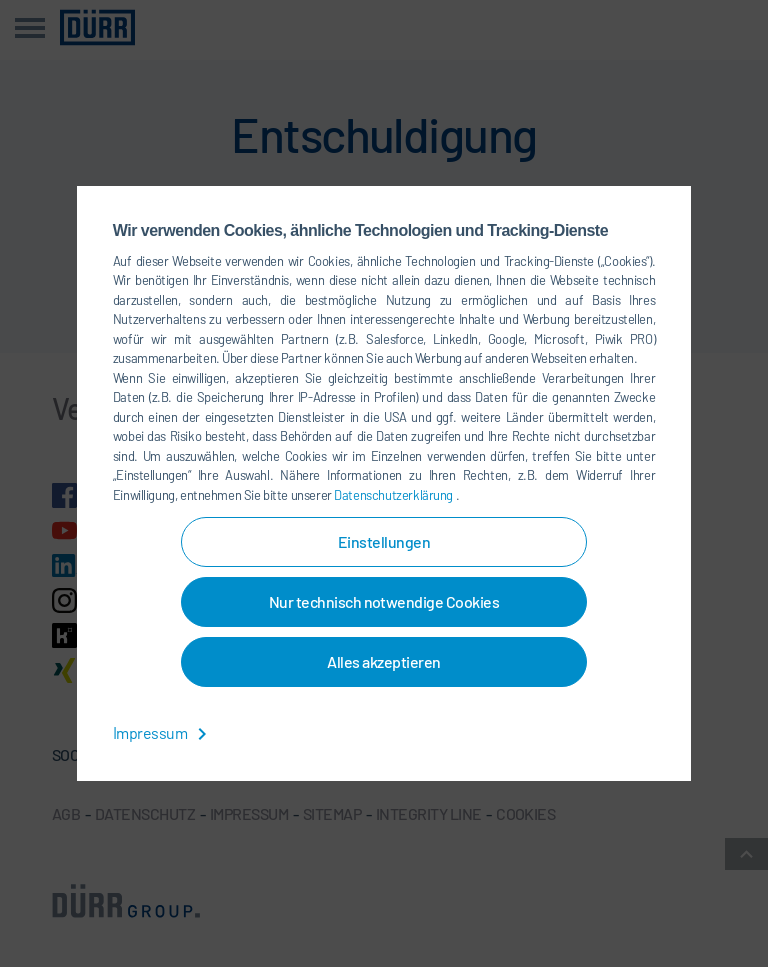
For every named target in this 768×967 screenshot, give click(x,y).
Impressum (163, 732)
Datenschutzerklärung (394, 495)
